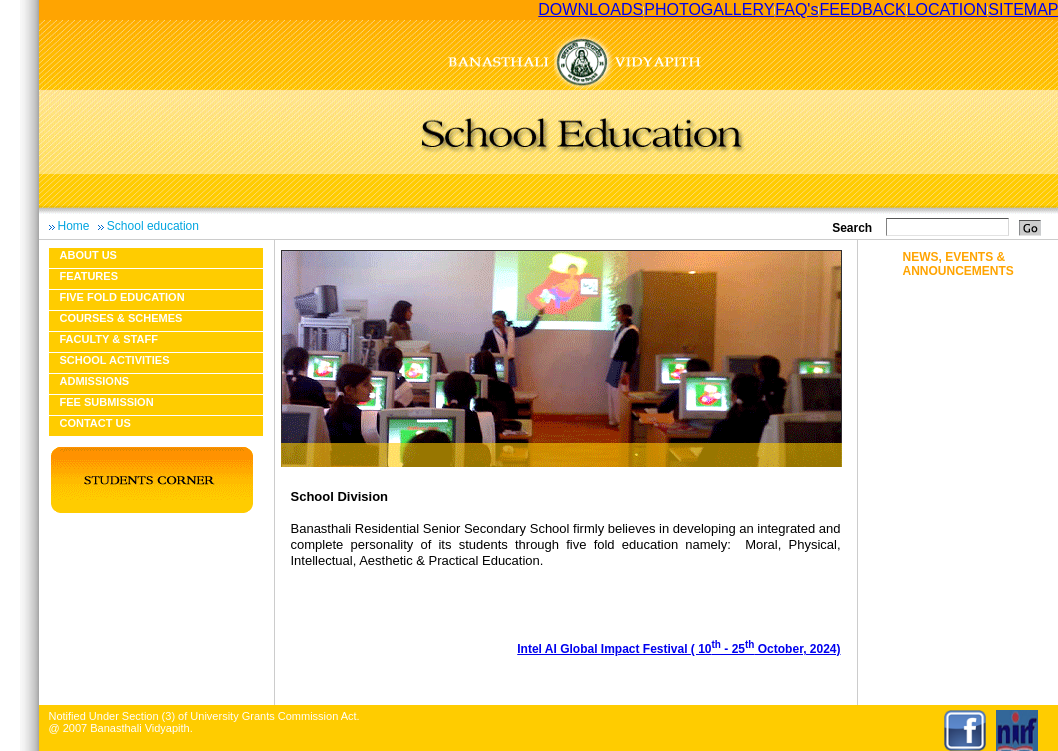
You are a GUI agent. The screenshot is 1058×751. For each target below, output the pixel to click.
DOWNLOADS (590, 9)
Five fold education (122, 297)
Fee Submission (107, 402)
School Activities (115, 360)
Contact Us (95, 423)
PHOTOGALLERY (709, 9)
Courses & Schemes (121, 318)
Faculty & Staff (109, 339)
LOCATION (947, 9)
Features (89, 276)
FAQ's (796, 9)
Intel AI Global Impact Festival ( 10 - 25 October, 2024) (678, 649)
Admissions (95, 381)
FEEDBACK (862, 9)
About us (88, 255)
